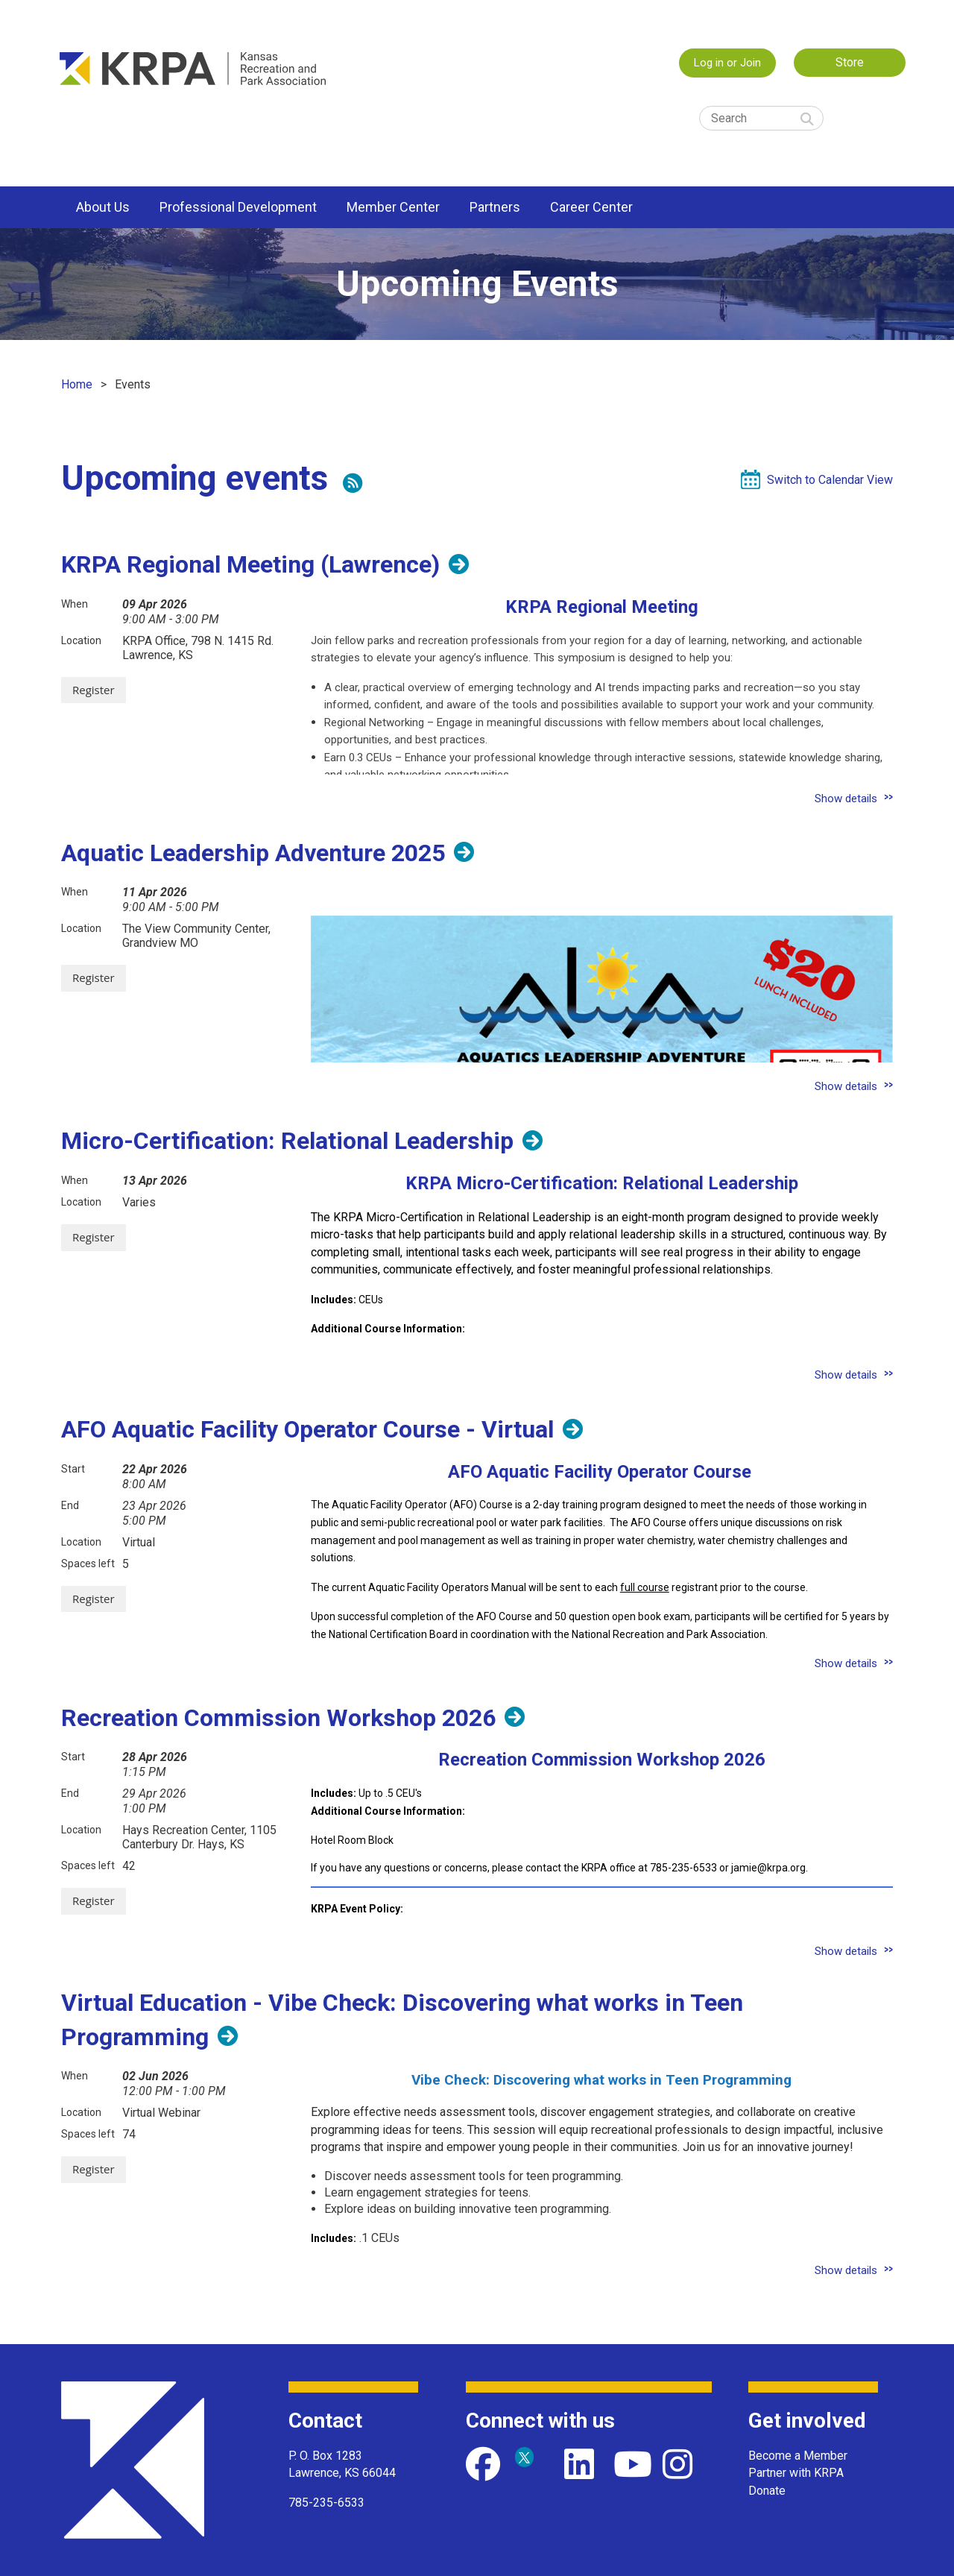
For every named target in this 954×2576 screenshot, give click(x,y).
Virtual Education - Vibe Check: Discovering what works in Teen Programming (402, 2019)
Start (73, 1469)
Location (81, 640)
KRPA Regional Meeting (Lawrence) (250, 564)
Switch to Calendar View (830, 480)
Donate (767, 2491)
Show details (846, 798)
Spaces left (88, 1563)
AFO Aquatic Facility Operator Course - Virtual (307, 1429)
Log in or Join (727, 62)
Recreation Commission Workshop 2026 (278, 1718)
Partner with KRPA (796, 2473)
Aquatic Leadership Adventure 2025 (253, 853)
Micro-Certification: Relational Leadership (287, 1141)
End (70, 1505)
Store (849, 62)
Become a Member (797, 2456)
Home (76, 384)
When (74, 604)
